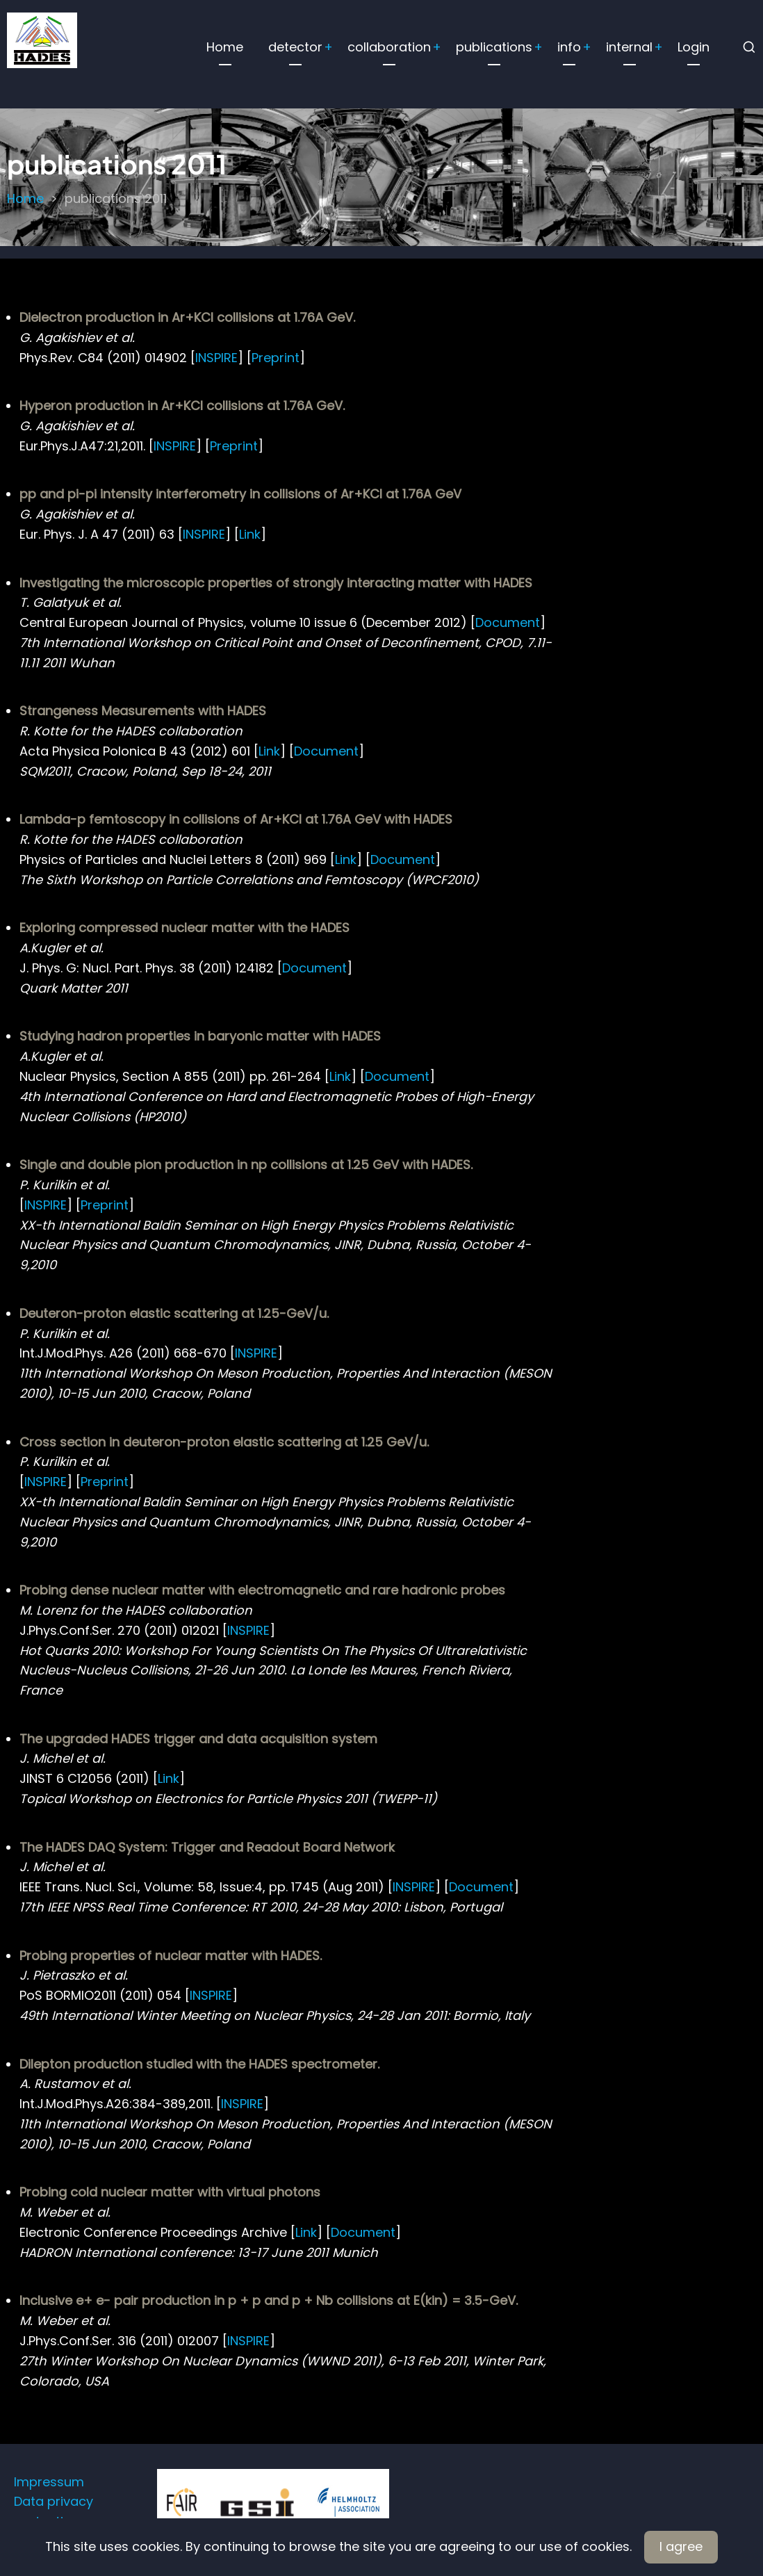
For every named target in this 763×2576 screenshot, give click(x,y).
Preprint (276, 357)
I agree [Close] (681, 2546)
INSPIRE (216, 357)
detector (295, 47)
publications (494, 47)
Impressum (49, 2482)
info (569, 47)
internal (629, 47)
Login (693, 47)
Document (507, 622)
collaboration (389, 47)
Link (250, 534)
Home (224, 47)
